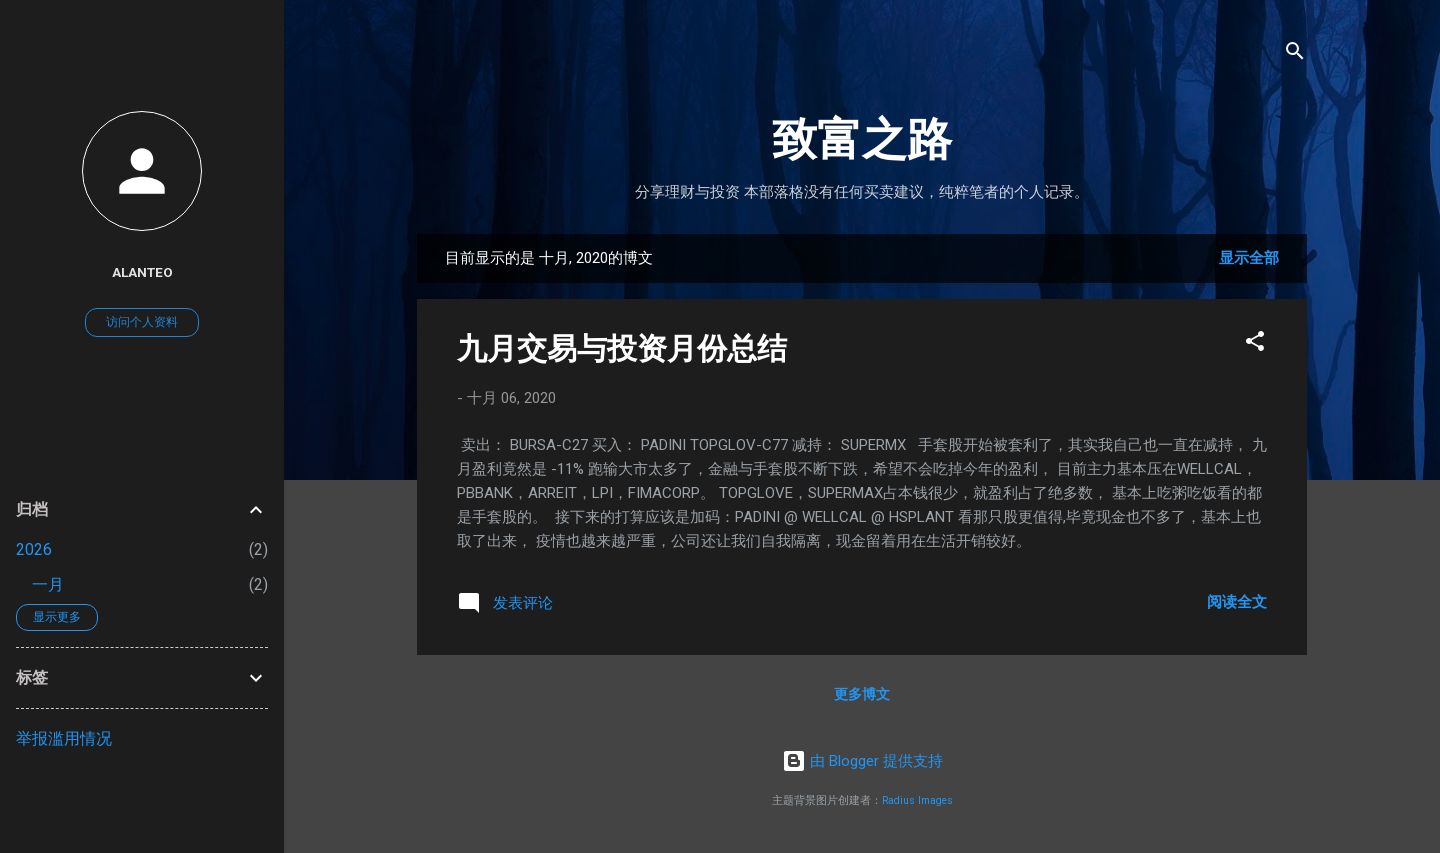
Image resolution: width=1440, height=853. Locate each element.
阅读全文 (1237, 602)
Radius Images (917, 800)
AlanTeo (142, 272)
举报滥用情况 (64, 738)
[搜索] (1295, 54)
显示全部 (1249, 258)
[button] (1255, 344)
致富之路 (862, 139)
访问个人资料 (142, 322)
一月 (48, 584)
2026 (34, 549)
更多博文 (862, 694)
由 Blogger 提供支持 (862, 761)
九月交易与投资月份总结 (622, 348)
